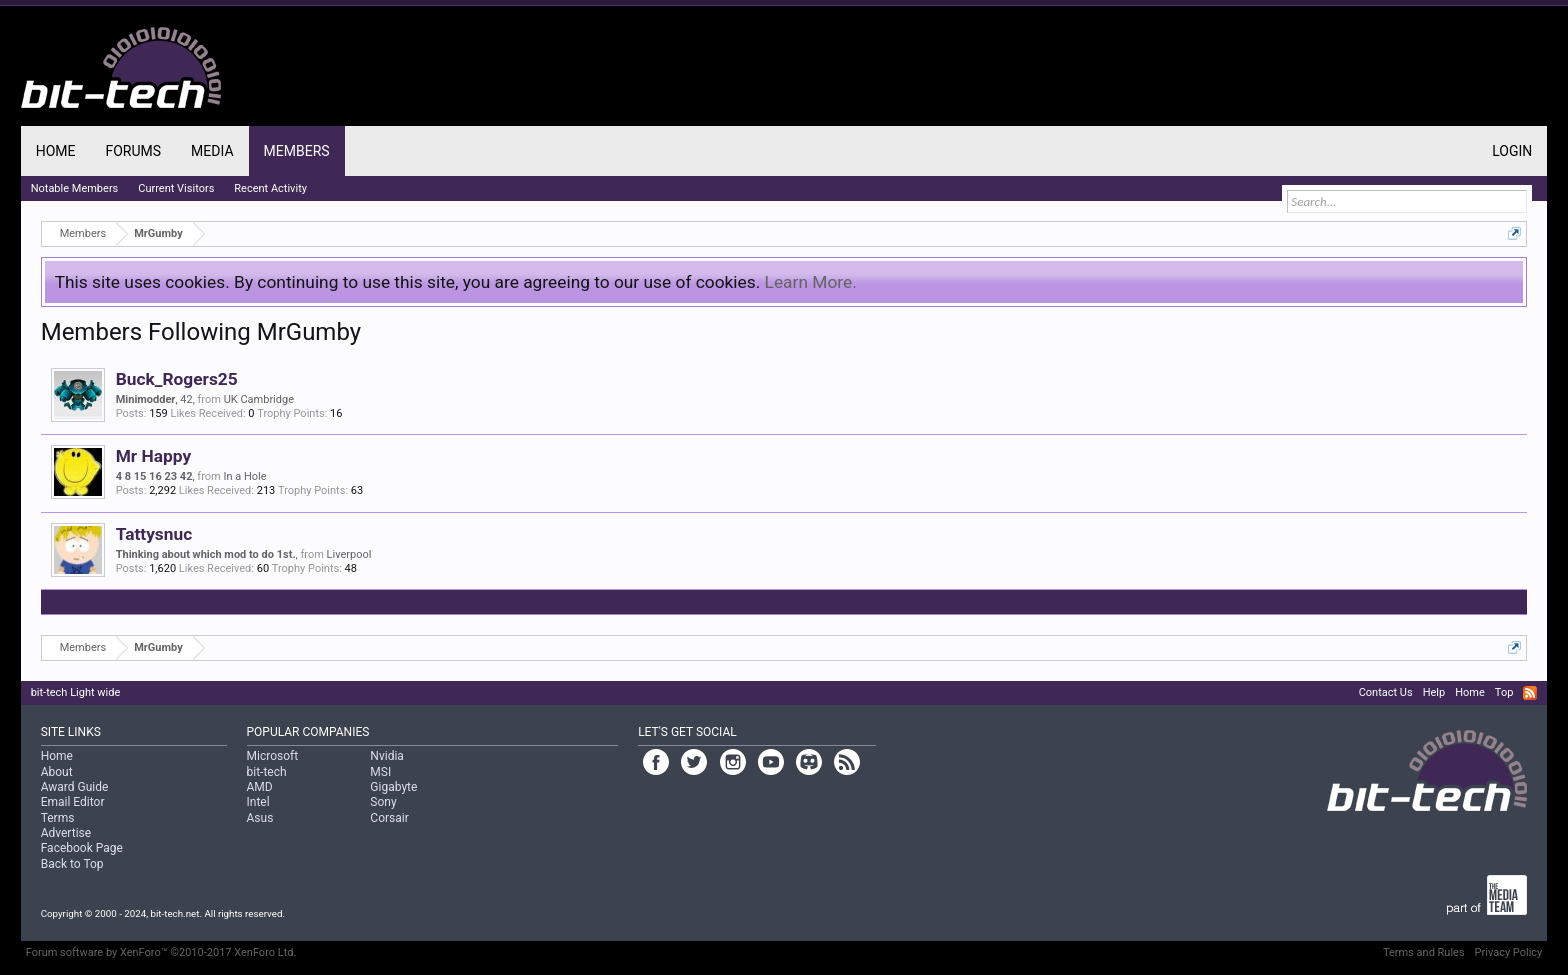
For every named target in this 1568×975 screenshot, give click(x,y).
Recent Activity (270, 188)
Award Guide (75, 787)
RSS (1530, 693)
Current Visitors (176, 188)
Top (1504, 692)
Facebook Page (82, 848)
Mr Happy (153, 456)
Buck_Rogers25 (177, 379)
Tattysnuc (154, 534)
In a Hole (244, 476)
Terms (58, 818)
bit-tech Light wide (76, 692)
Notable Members (75, 188)
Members (297, 151)
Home (56, 151)
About (57, 772)
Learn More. (811, 282)
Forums (133, 151)
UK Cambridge (259, 399)
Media (212, 151)
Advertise (66, 833)
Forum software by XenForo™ (161, 952)
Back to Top (72, 864)
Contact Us (1386, 692)
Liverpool (349, 554)
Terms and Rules (1424, 952)
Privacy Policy (1509, 952)
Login (1512, 151)
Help (1434, 692)
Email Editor (73, 802)
